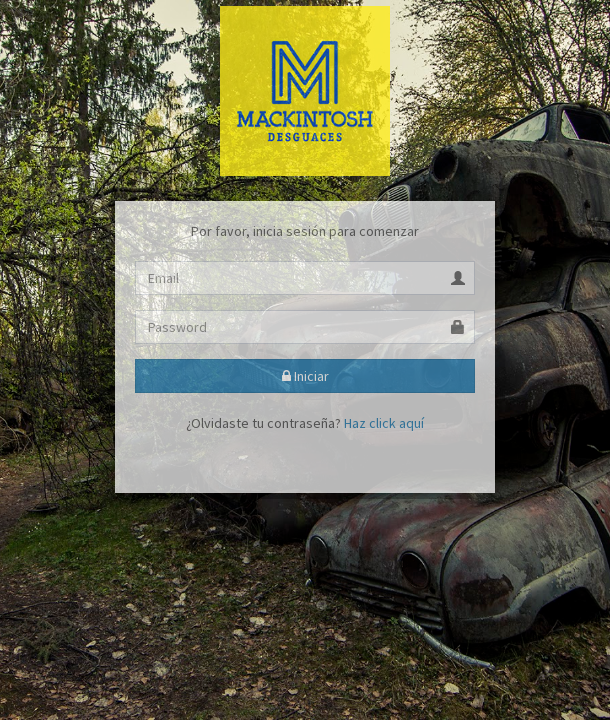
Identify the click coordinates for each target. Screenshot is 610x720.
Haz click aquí (384, 423)
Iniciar (305, 376)
